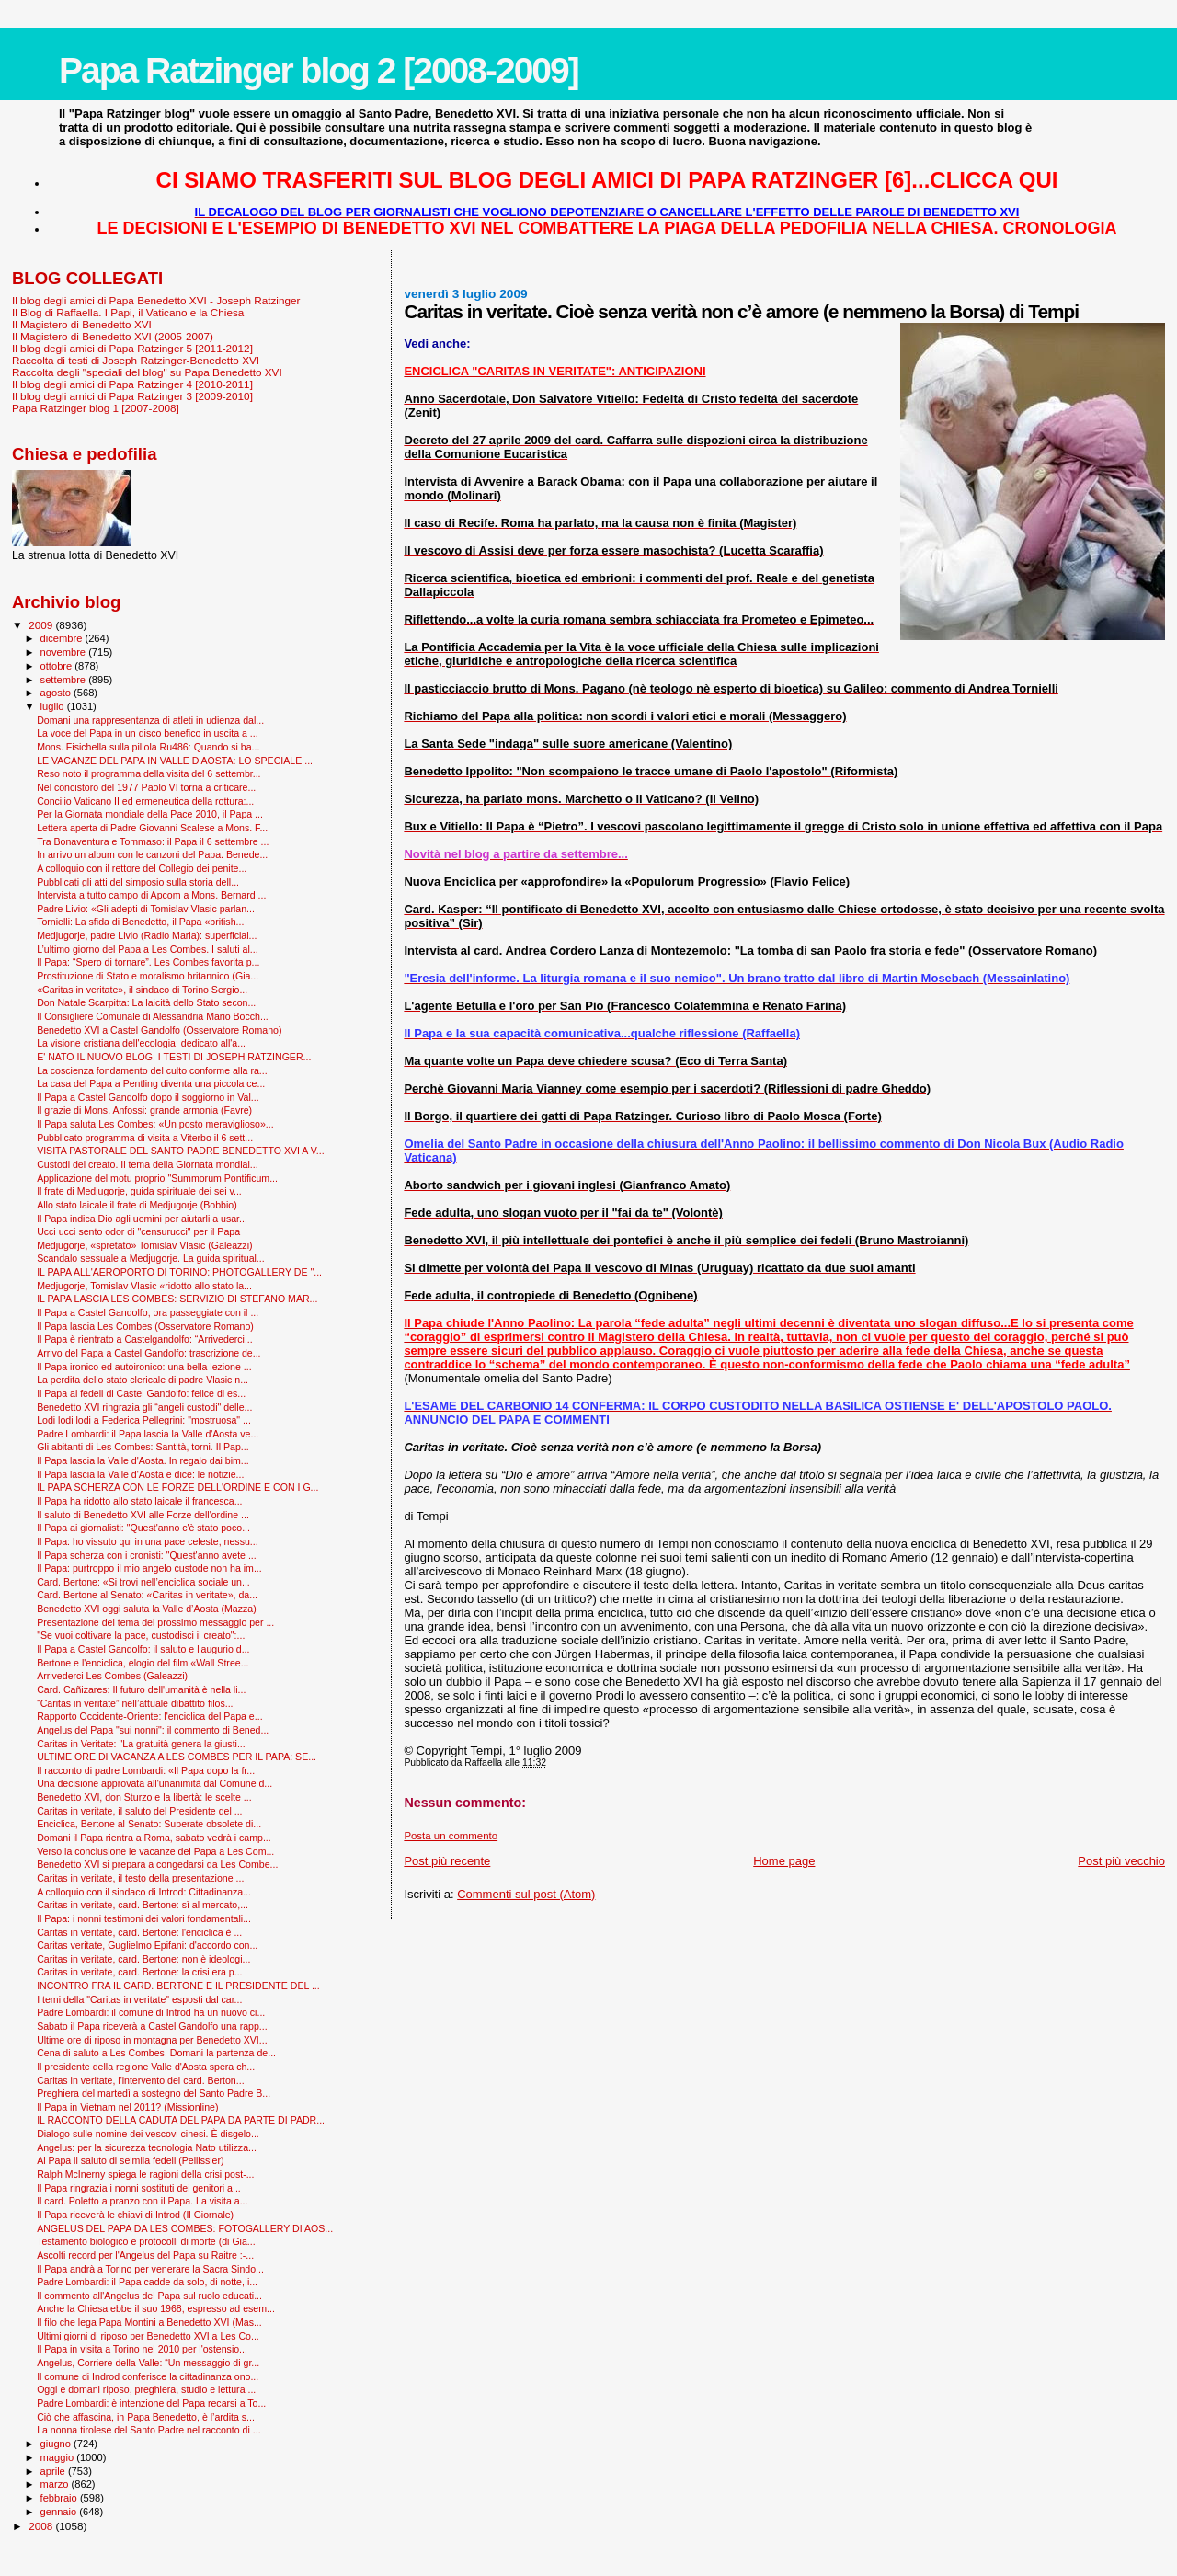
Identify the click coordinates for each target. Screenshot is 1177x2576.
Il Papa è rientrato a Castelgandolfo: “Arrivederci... (145, 1339)
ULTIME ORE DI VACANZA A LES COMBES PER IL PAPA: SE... (176, 1756)
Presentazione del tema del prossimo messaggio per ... (155, 1622)
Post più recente (447, 1861)
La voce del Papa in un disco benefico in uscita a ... (147, 732)
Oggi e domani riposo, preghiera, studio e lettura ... (146, 2389)
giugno (57, 2443)
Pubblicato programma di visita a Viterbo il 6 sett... (145, 1137)
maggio (58, 2457)
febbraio (60, 2497)
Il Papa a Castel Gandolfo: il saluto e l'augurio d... (143, 1648)
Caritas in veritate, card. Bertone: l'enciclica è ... (139, 1932)
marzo (56, 2484)
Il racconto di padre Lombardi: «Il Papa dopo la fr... (146, 1770)
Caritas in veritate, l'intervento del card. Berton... (140, 2080)
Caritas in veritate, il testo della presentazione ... (140, 1877)
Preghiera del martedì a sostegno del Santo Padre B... (153, 2093)
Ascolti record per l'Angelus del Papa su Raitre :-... (145, 2255)
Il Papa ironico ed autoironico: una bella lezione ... (144, 1366)
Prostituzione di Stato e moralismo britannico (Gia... (147, 975)
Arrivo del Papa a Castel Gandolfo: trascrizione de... (148, 1352)
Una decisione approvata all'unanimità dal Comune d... (154, 1783)
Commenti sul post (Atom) (526, 1894)
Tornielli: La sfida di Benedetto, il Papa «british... (140, 921)
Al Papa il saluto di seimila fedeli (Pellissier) (130, 2160)
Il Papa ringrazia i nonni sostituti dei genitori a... (139, 2187)
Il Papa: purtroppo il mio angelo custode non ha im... (149, 1568)
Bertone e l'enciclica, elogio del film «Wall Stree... (142, 1662)
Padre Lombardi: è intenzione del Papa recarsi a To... (151, 2403)
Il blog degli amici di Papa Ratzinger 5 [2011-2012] (132, 348)
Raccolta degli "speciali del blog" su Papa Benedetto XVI (147, 372)
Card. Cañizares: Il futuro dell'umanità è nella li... (141, 1689)
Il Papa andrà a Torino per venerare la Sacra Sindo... (150, 2268)
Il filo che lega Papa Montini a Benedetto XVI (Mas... (149, 2322)
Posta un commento (450, 1835)
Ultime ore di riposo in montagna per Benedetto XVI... (152, 2039)
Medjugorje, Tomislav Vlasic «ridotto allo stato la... (144, 1285)
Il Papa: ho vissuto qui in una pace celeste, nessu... (147, 1541)
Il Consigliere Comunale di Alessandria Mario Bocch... (153, 1016)
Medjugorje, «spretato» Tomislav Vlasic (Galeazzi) (144, 1245)
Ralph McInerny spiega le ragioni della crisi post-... (145, 2174)
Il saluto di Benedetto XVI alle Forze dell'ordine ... (143, 1514)
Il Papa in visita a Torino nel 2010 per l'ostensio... (142, 2348)
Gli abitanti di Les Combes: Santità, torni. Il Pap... (142, 1446)
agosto (57, 692)
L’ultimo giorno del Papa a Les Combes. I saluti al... (147, 949)
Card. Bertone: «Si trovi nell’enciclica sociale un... (143, 1581)
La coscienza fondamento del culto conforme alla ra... (152, 1070)
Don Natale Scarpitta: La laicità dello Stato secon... (146, 1002)
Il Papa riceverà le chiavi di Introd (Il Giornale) (135, 2214)
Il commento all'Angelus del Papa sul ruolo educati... (149, 2295)
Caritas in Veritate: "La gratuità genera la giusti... (141, 1743)
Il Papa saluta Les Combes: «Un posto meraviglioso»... (155, 1123)
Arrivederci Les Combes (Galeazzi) (112, 1675)
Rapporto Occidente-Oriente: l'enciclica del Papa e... (149, 1716)
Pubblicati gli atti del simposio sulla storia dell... (138, 881)
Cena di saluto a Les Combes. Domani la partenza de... (156, 2052)
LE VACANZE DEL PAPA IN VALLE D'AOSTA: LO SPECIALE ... (175, 760)
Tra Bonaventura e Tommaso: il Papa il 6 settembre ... (153, 841)
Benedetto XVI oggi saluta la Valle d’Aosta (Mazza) (147, 1608)
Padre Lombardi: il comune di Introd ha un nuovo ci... (151, 2012)
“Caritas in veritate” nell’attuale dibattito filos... (135, 1703)
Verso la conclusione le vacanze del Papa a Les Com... (155, 1851)
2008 (42, 2526)
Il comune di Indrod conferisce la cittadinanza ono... (147, 2376)
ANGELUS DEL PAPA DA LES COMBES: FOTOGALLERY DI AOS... (185, 2228)
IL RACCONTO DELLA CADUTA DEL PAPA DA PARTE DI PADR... (181, 2119)
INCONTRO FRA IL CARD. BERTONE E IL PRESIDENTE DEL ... (178, 1985)
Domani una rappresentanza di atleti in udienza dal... (150, 720)
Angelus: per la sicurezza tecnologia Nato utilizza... (147, 2147)
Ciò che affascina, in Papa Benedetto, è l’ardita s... (146, 2416)
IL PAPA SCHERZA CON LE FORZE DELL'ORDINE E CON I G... (177, 1487)
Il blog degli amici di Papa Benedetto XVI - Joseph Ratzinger (156, 300)
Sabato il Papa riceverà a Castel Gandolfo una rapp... (152, 2026)
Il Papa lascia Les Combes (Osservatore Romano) (145, 1326)
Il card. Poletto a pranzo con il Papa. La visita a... (142, 2200)
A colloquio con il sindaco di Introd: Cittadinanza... (144, 1891)
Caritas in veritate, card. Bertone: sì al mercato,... (142, 1904)
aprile (54, 2471)
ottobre (57, 665)
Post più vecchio (1121, 1861)
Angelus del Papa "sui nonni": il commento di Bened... (153, 1729)
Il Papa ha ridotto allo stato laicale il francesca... (139, 1500)
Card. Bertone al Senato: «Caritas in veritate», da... (147, 1594)
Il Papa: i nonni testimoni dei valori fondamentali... (144, 1918)
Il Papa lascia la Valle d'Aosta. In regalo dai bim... (143, 1460)
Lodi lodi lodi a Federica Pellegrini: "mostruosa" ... (144, 1419)
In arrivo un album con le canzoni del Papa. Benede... (152, 854)
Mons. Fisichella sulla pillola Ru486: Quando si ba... (148, 746)
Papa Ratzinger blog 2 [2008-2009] (318, 70)
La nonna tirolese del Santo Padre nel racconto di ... (148, 2429)
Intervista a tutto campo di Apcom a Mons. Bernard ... (151, 894)
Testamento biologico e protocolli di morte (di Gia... (146, 2241)
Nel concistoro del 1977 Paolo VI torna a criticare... (146, 787)
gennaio (60, 2511)
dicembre (63, 638)
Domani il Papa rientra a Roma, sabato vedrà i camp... (154, 1837)
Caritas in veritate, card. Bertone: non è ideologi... (143, 1958)
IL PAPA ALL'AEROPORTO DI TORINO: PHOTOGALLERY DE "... (179, 1271)
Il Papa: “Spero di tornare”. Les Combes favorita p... (148, 961)
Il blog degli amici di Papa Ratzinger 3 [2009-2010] (132, 396)
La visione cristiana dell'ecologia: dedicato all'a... (141, 1042)
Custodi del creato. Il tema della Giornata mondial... (147, 1164)
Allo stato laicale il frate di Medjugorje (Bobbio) (137, 1204)
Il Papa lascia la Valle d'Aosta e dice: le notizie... (140, 1474)
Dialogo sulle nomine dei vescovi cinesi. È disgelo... (148, 2133)
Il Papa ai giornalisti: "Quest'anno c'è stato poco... (143, 1527)
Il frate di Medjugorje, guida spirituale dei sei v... (139, 1190)
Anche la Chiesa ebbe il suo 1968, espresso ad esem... (156, 2308)
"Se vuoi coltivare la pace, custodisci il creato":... (141, 1635)
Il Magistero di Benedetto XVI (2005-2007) (112, 336)
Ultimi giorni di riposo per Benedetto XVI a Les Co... (148, 2335)
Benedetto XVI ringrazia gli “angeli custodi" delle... (144, 1407)
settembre (64, 679)
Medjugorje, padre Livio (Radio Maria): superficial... (147, 935)
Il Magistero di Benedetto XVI (82, 324)
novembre (64, 652)
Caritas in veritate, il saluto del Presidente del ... (139, 1810)
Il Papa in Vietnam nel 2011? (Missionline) (127, 2106)
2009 (42, 625)
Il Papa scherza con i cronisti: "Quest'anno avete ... (147, 1555)
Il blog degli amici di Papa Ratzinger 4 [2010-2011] (132, 384)
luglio (53, 706)
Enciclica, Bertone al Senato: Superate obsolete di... (149, 1823)
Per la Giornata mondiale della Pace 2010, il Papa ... (150, 813)
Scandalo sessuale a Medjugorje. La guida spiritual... (151, 1258)
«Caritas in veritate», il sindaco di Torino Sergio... (142, 989)
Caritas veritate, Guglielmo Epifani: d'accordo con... (147, 1945)
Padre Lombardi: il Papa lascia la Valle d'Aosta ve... (147, 1433)
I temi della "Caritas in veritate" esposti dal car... (139, 1999)
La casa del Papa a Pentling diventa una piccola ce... (151, 1083)
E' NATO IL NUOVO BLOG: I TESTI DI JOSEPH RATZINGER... (174, 1056)
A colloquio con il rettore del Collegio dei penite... (141, 868)
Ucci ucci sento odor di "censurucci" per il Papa (138, 1231)
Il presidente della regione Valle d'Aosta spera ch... (146, 2066)
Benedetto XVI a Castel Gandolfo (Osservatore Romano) (159, 1030)
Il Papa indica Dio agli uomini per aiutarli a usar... (142, 1218)
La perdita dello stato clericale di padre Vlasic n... (142, 1379)
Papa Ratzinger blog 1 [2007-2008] (95, 408)
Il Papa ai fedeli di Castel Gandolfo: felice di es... (141, 1393)
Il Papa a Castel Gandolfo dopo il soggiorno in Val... (148, 1097)
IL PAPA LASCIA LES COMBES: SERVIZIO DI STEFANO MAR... (177, 1298)
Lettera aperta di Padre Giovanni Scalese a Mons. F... (152, 827)
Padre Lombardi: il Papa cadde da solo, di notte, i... (147, 2281)
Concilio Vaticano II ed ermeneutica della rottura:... (145, 801)
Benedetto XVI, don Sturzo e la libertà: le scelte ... (144, 1797)
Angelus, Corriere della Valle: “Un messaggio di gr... (148, 2362)
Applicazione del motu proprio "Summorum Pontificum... (157, 1178)
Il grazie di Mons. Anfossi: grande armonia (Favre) (144, 1110)
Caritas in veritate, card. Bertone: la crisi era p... (139, 1971)
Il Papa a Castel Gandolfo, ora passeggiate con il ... (147, 1312)
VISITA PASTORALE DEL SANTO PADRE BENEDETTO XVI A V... (181, 1150)
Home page (784, 1861)
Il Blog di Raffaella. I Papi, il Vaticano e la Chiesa (128, 312)
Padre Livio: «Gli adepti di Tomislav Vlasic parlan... (146, 908)
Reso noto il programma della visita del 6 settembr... (148, 773)
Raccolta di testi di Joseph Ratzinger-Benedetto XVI (135, 360)
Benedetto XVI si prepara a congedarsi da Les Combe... (157, 1864)
